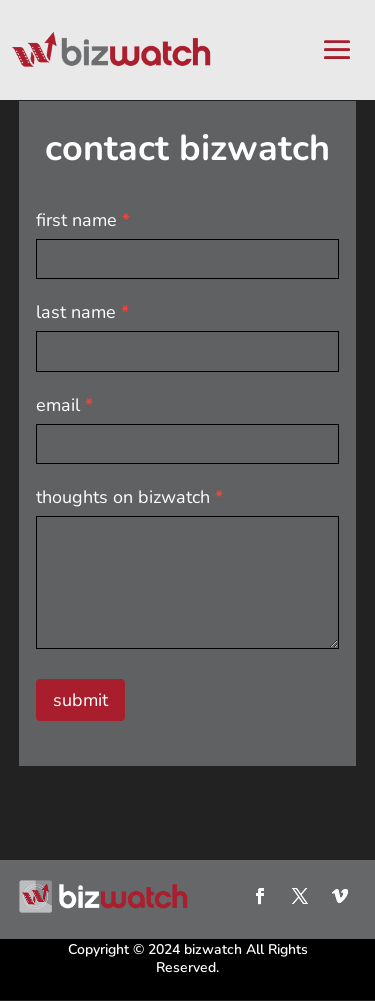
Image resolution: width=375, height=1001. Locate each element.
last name (82, 312)
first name (83, 220)
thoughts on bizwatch (129, 497)
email (64, 405)
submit (80, 700)
